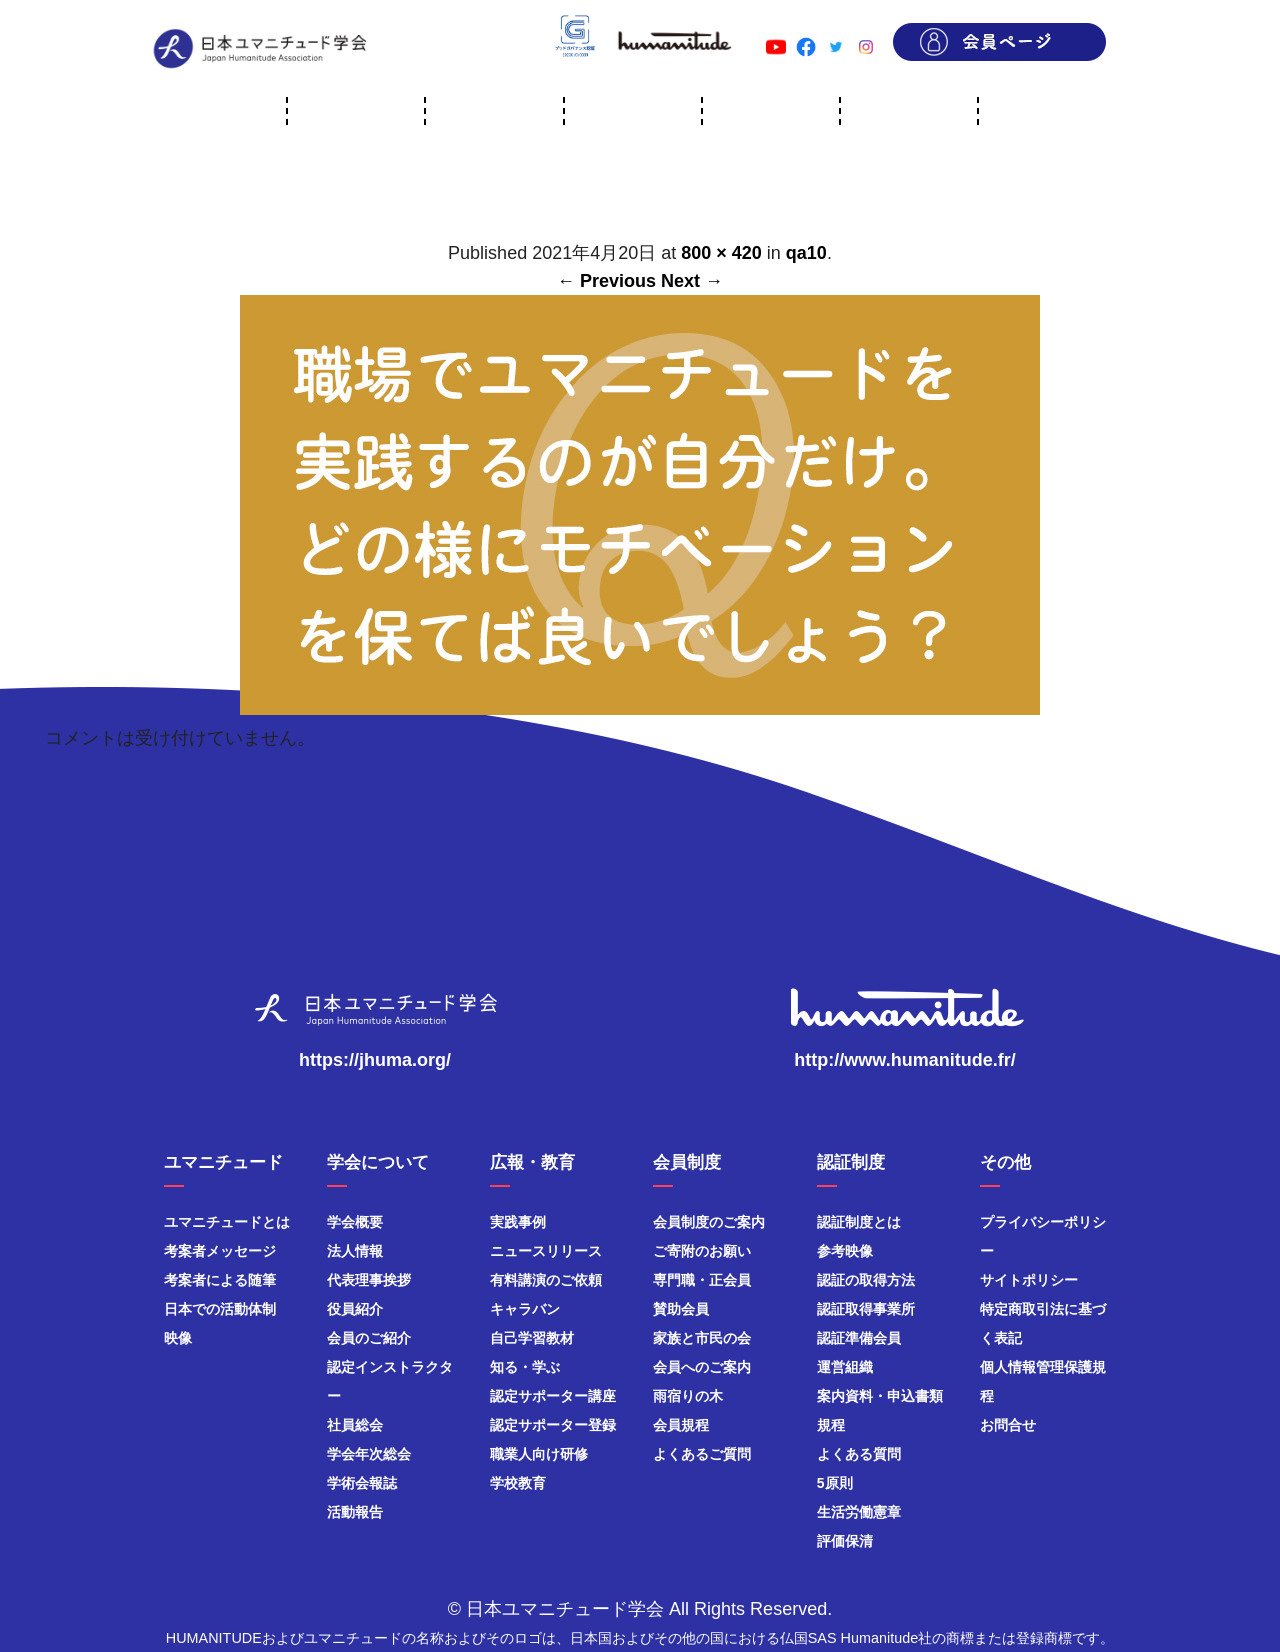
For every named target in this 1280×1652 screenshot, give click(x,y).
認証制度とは (859, 1222)
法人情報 (355, 1251)
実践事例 (518, 1222)
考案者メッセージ (220, 1251)
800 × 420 (721, 253)
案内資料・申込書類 (880, 1396)
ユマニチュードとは (227, 1222)
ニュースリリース (546, 1251)
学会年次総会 (369, 1454)
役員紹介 (355, 1309)
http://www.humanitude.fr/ (904, 1060)
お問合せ (1008, 1425)
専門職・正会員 (702, 1280)
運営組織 (845, 1367)
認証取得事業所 (866, 1309)
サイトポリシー (1029, 1280)
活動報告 (355, 1512)
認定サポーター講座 (553, 1396)
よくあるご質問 (702, 1454)
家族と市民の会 (702, 1338)
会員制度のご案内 (709, 1222)
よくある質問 (859, 1454)
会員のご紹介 (369, 1338)
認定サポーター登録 (553, 1425)
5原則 (835, 1483)
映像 (178, 1338)
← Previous (606, 281)
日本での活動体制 (220, 1309)
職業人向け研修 (539, 1454)
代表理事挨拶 (369, 1280)
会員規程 (681, 1425)
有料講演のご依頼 (546, 1280)
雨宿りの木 (688, 1396)
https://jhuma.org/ (375, 1060)
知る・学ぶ (525, 1367)
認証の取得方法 (866, 1280)
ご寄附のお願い (702, 1251)
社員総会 (355, 1425)
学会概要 (355, 1222)
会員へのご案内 (702, 1367)
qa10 (806, 253)
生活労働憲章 (859, 1512)
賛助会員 (681, 1309)
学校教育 (518, 1483)
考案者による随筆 (220, 1280)
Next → (692, 281)
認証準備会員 (859, 1338)
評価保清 (845, 1541)
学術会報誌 (362, 1483)
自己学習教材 (532, 1338)
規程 (831, 1425)
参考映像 (845, 1251)
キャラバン (525, 1309)
